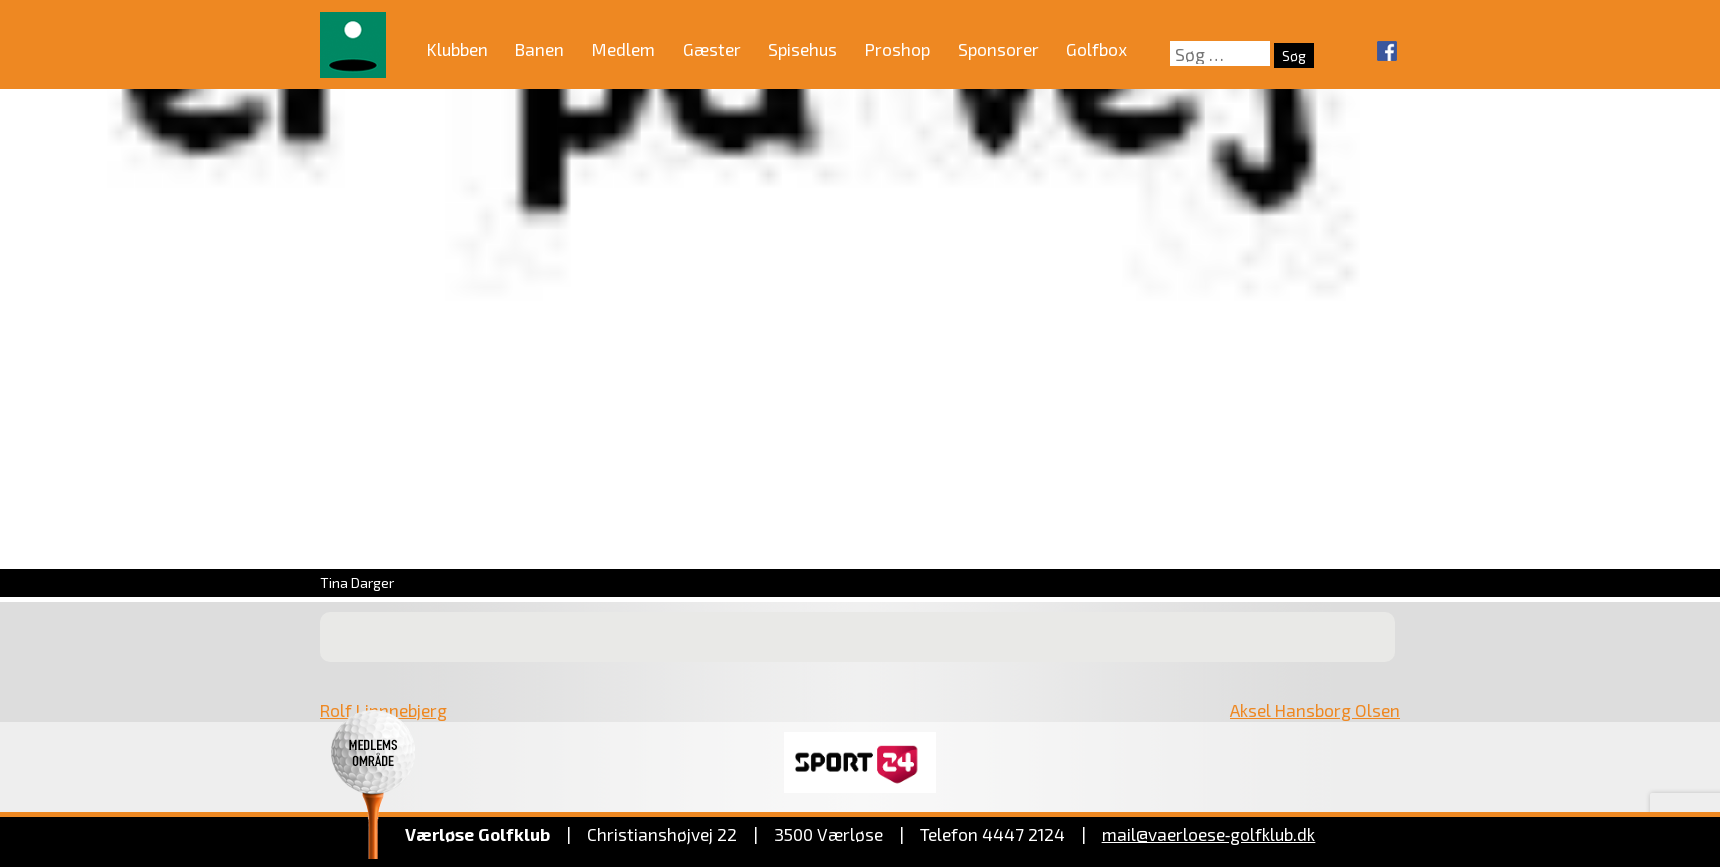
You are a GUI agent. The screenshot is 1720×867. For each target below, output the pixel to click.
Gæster (712, 49)
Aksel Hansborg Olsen (1315, 710)
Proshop (897, 49)
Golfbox (1096, 49)
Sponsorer (998, 49)
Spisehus (802, 49)
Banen (539, 49)
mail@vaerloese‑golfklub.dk (1209, 834)
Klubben (457, 49)
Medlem (623, 49)
